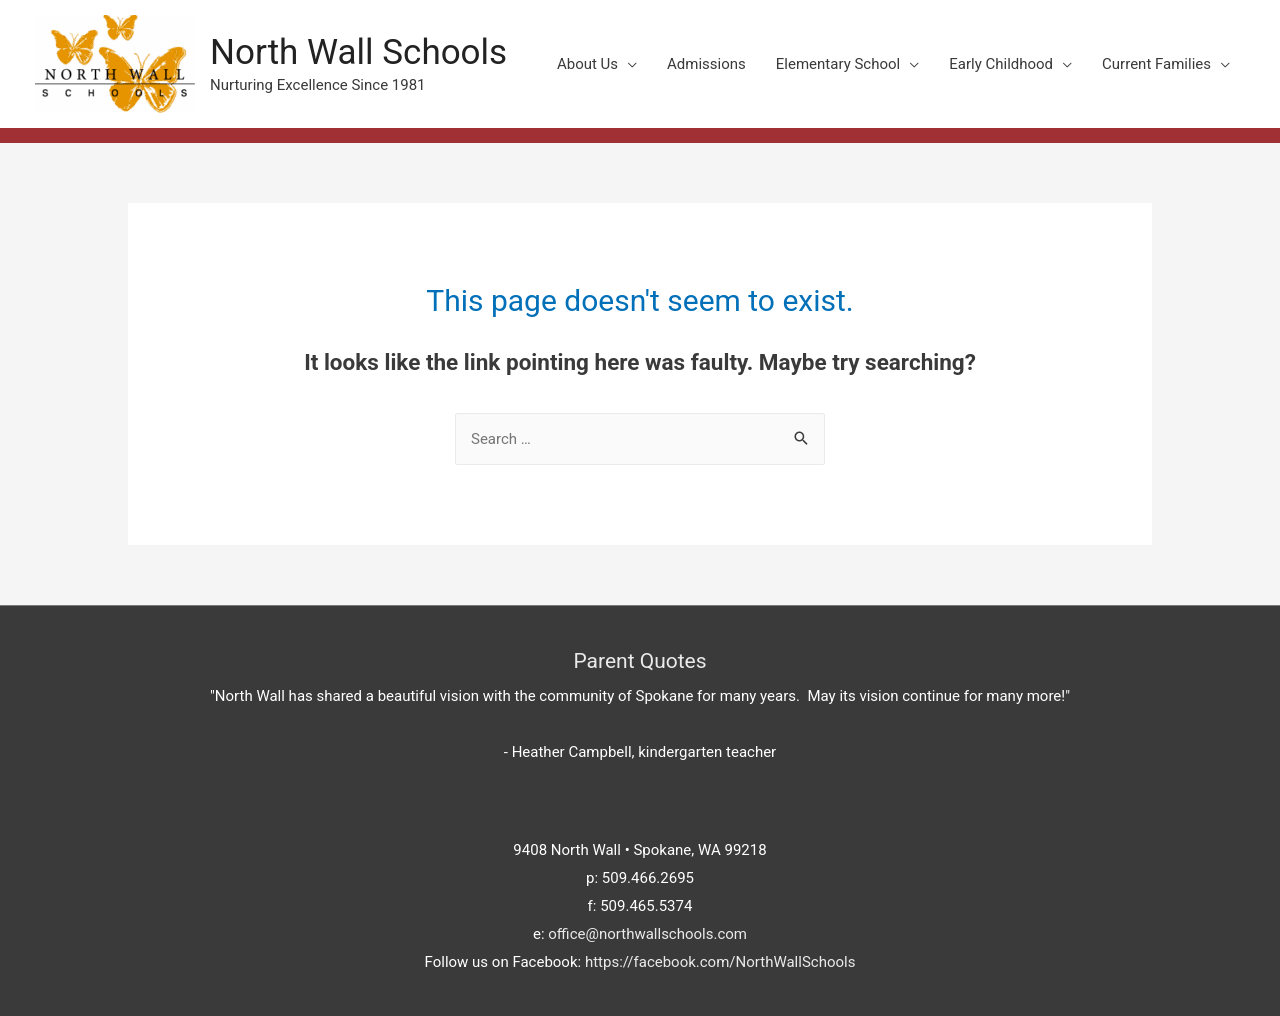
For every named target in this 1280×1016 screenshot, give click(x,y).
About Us (587, 64)
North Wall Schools (358, 52)
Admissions (706, 64)
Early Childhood (1001, 64)
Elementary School (838, 64)
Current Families (1156, 64)
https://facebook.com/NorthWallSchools (720, 962)
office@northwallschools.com (647, 934)
